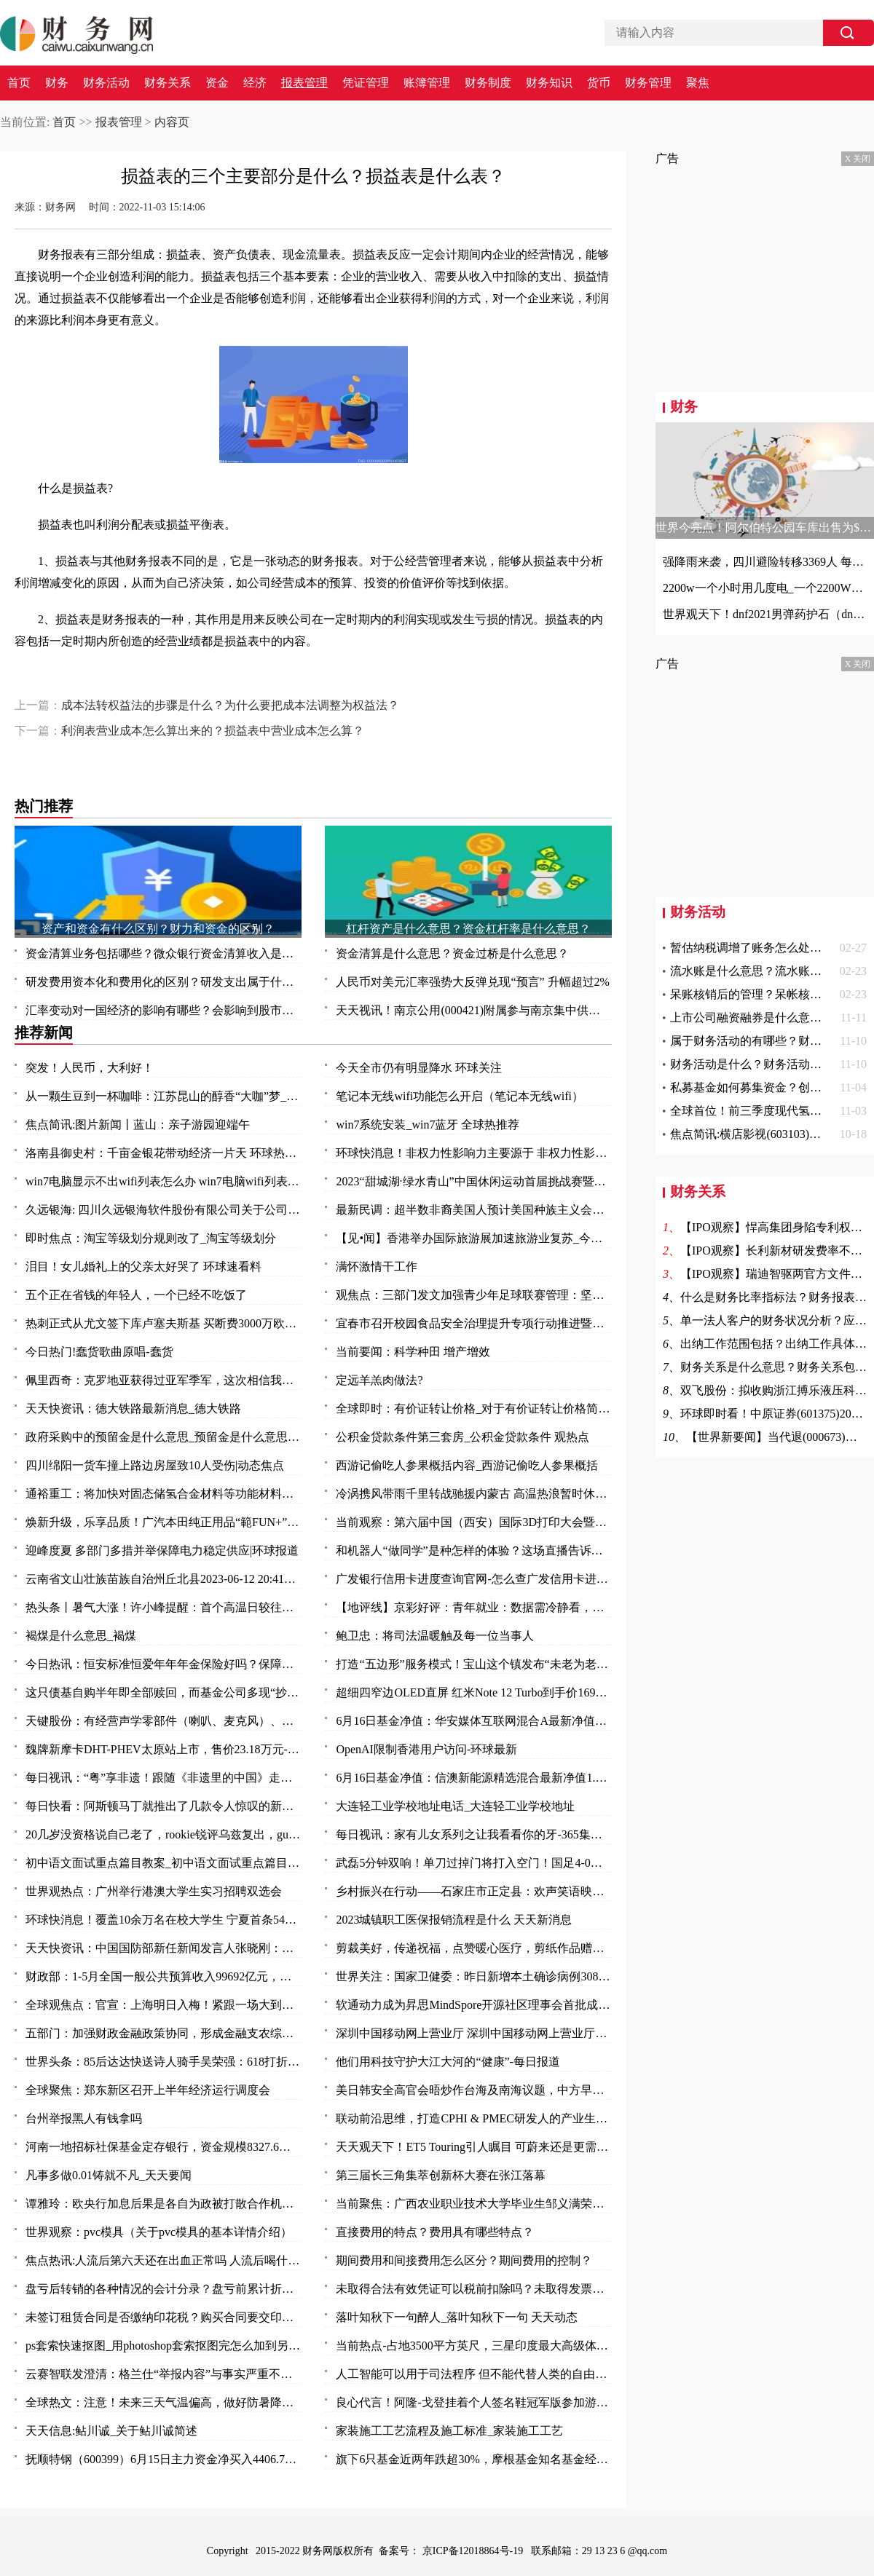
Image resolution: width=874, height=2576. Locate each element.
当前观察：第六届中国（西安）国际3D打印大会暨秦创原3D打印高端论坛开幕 (474, 1522)
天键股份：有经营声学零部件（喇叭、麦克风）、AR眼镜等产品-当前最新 (163, 1721)
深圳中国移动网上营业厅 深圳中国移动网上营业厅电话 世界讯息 (474, 2033)
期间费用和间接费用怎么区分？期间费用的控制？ (464, 2260)
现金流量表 (259, 680)
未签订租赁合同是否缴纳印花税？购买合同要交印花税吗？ (163, 2317)
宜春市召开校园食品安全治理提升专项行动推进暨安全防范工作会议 (474, 1323)
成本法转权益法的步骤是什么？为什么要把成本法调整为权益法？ (230, 705)
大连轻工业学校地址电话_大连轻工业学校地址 (455, 1806)
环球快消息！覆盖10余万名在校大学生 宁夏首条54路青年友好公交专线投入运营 (163, 1919)
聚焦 (697, 83)
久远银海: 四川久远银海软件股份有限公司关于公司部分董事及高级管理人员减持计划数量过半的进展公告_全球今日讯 (163, 1210)
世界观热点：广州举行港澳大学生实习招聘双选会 (153, 1891)
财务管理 (648, 83)
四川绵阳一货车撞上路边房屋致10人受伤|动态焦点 (154, 1465)
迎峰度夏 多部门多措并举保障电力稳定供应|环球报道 (162, 1550)
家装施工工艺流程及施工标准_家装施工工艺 (449, 2431)
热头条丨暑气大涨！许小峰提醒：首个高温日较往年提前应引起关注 (163, 1607)
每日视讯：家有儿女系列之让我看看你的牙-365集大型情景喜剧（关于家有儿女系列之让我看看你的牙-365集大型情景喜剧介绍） (474, 1834)
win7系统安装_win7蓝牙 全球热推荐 (427, 1124)
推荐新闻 (44, 1032)
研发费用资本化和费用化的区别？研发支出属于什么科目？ (163, 982)
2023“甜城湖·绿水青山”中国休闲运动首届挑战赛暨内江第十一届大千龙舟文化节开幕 (474, 1181)
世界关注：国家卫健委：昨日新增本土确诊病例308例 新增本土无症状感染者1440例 (474, 1976)
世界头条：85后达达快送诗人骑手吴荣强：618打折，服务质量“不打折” (163, 2061)
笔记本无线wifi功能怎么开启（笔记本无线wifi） (459, 1096)
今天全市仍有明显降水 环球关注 (419, 1068)
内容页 (171, 122)
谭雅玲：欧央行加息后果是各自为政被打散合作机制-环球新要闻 (163, 2203)
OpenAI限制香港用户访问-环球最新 (426, 1749)
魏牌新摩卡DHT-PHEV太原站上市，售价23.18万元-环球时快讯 (163, 1749)
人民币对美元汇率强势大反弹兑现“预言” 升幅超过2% (473, 982)
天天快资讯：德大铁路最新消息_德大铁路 (133, 1408)
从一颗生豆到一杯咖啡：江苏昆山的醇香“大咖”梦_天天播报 (163, 1096)
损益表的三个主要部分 (102, 680)
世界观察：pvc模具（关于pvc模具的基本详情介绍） (158, 2232)
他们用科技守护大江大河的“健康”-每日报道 (448, 2061)
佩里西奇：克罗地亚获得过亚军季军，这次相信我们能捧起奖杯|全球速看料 (163, 1380)
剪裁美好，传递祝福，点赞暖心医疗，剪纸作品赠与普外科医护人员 (474, 1948)
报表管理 (304, 83)
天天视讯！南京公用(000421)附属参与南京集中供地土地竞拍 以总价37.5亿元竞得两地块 (474, 1010)
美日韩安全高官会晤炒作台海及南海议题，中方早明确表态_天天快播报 (474, 2090)
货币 (598, 83)
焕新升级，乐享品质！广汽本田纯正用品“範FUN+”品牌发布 (163, 1522)
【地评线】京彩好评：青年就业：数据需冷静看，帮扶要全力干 (474, 1607)
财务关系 (167, 83)
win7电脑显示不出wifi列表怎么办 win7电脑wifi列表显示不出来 (163, 1181)
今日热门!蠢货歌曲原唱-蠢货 (99, 1352)
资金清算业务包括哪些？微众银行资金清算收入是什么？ (163, 953)
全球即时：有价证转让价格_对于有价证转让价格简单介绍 (474, 1408)
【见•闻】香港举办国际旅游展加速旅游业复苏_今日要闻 (474, 1238)
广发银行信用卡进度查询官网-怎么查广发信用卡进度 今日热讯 (474, 1579)
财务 (56, 83)
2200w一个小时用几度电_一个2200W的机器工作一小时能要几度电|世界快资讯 (765, 588)
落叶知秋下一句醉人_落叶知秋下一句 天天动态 (457, 2317)
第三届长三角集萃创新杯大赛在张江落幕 (441, 2175)
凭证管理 (365, 83)
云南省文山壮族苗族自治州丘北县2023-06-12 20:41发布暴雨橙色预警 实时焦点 (163, 1579)
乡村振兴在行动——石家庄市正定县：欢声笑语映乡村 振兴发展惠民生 (474, 1891)
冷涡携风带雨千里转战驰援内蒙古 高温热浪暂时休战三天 (474, 1493)
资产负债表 (326, 680)
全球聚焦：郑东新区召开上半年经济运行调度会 (147, 2090)
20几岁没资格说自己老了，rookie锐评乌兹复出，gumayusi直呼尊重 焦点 (163, 1834)
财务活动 (106, 83)
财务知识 (549, 83)
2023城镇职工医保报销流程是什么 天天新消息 (454, 1919)
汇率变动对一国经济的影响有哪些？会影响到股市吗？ (163, 1010)
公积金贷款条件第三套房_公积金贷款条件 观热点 (462, 1437)
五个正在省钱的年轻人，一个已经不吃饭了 (136, 1295)
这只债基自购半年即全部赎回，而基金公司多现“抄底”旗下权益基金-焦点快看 (163, 1692)
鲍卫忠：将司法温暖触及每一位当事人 (435, 1635)
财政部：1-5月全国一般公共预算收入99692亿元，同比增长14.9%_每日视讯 (163, 1976)
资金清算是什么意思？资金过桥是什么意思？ (452, 953)
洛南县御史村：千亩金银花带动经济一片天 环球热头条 (163, 1153)
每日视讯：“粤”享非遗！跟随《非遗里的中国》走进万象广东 (163, 1777)
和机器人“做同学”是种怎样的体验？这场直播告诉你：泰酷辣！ (474, 1550)
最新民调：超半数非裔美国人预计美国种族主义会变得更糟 (474, 1210)
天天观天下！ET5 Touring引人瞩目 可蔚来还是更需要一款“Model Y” (474, 2147)
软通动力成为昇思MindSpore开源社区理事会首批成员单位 (474, 2005)
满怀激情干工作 (376, 1266)
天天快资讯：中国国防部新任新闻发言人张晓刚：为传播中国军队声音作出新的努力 (163, 1948)
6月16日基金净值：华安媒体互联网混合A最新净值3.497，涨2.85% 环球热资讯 (474, 1721)
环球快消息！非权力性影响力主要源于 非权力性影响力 (474, 1153)
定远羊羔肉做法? (379, 1380)
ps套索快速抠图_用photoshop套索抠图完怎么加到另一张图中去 (163, 2345)
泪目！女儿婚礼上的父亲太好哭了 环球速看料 (143, 1266)
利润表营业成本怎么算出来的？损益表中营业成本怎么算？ (212, 730)
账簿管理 (426, 83)
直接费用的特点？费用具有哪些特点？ (435, 2232)
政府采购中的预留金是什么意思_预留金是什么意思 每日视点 (163, 1437)
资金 (217, 83)
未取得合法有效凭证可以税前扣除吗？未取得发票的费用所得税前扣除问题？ (474, 2289)
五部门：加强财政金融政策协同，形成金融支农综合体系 (163, 2033)
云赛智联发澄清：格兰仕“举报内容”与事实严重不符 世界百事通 (163, 2374)
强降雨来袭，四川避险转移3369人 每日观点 (765, 562)
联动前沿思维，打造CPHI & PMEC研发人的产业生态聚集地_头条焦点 (474, 2118)
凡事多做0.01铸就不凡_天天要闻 (108, 2175)
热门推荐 (44, 806)
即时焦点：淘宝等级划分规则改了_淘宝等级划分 (150, 1238)
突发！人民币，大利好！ (89, 1068)
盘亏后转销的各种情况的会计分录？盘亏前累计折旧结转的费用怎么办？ (163, 2289)
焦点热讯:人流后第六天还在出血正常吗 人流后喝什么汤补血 (163, 2260)
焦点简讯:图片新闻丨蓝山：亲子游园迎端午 (137, 1124)
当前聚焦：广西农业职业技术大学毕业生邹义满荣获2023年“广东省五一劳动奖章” (474, 2203)
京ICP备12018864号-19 (474, 2550)
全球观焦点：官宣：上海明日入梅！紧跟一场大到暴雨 (163, 2005)
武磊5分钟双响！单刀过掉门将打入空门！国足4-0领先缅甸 (474, 1863)
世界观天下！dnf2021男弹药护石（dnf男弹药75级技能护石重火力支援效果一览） (765, 614)
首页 (19, 83)
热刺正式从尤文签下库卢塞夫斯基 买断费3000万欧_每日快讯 (163, 1323)
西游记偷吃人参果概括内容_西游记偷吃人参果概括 (467, 1465)
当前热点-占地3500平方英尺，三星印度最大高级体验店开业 (474, 2345)
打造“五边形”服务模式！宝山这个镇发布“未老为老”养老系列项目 (474, 1664)
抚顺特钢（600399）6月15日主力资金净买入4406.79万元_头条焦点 (163, 2459)
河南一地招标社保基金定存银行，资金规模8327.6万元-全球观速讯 (163, 2147)
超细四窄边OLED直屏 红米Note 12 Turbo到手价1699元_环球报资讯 (474, 1692)
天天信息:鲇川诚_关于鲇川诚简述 (111, 2431)
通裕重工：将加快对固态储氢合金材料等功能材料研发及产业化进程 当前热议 (163, 1493)
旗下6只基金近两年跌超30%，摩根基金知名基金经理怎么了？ (474, 2459)
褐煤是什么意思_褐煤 (80, 1635)
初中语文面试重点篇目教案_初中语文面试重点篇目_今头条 (163, 1863)
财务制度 (488, 83)
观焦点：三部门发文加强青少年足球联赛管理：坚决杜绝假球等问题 (474, 1295)
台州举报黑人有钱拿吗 (83, 2118)
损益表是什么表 (193, 680)
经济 (255, 83)
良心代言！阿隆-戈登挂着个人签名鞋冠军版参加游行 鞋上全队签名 (474, 2402)
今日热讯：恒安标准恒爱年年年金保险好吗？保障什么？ (163, 1664)
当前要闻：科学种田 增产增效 (413, 1352)
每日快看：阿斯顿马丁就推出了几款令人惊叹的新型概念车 (163, 1806)
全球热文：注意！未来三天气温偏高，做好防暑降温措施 (163, 2402)
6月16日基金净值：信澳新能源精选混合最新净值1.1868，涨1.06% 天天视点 (474, 1777)
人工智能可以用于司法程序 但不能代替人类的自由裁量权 (474, 2374)
